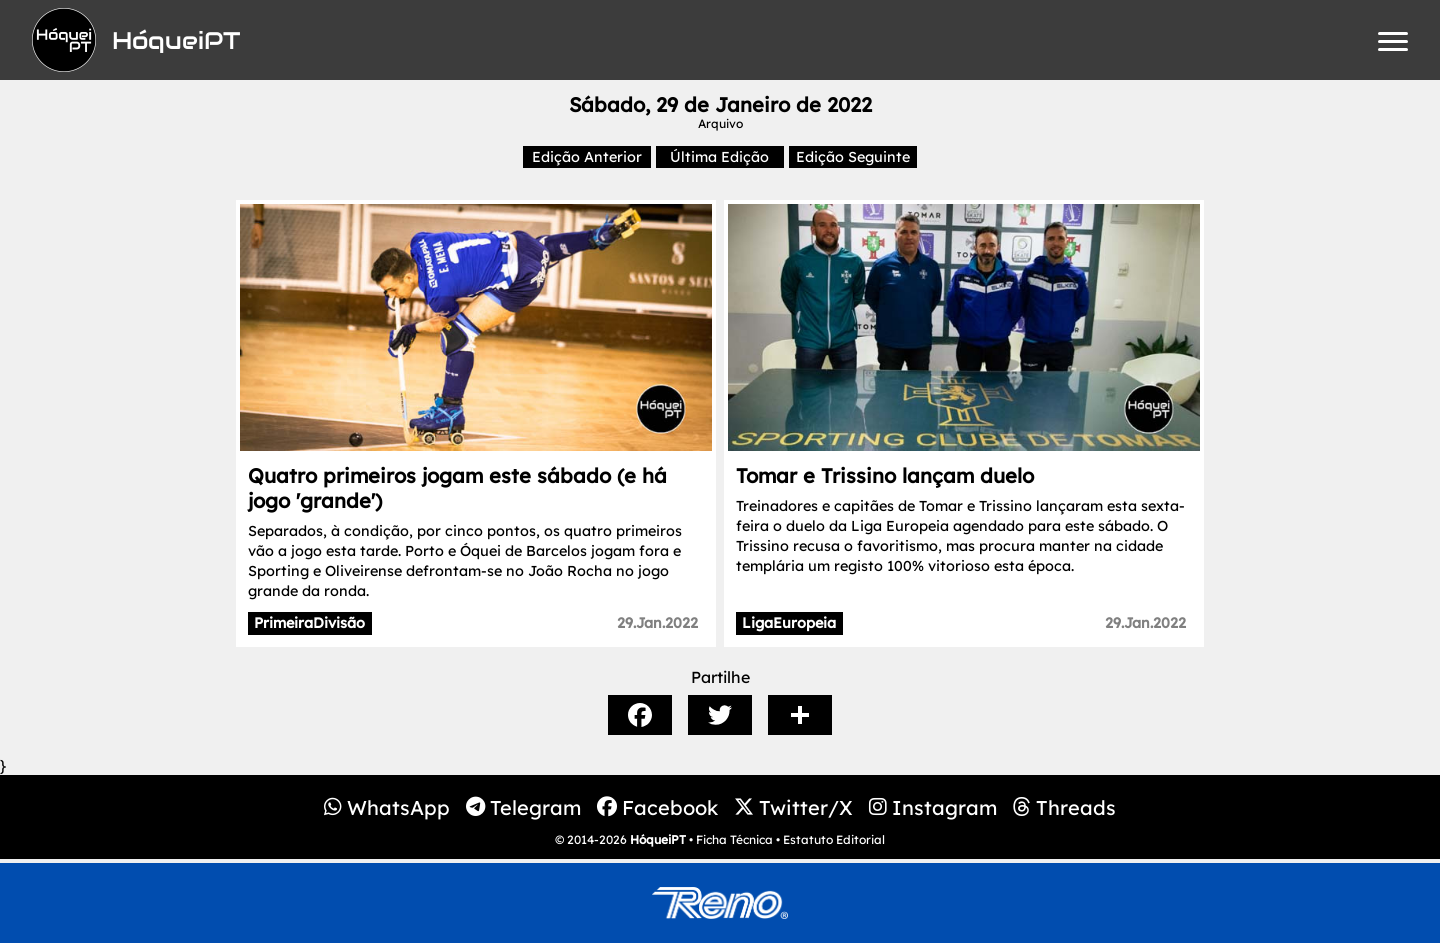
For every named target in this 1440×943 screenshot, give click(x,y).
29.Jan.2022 (657, 623)
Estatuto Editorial (834, 839)
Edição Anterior (587, 157)
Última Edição (719, 157)
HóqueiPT (658, 839)
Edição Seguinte (853, 157)
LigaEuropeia (789, 623)
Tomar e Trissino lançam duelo (885, 475)
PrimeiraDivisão (309, 623)
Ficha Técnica (734, 839)
